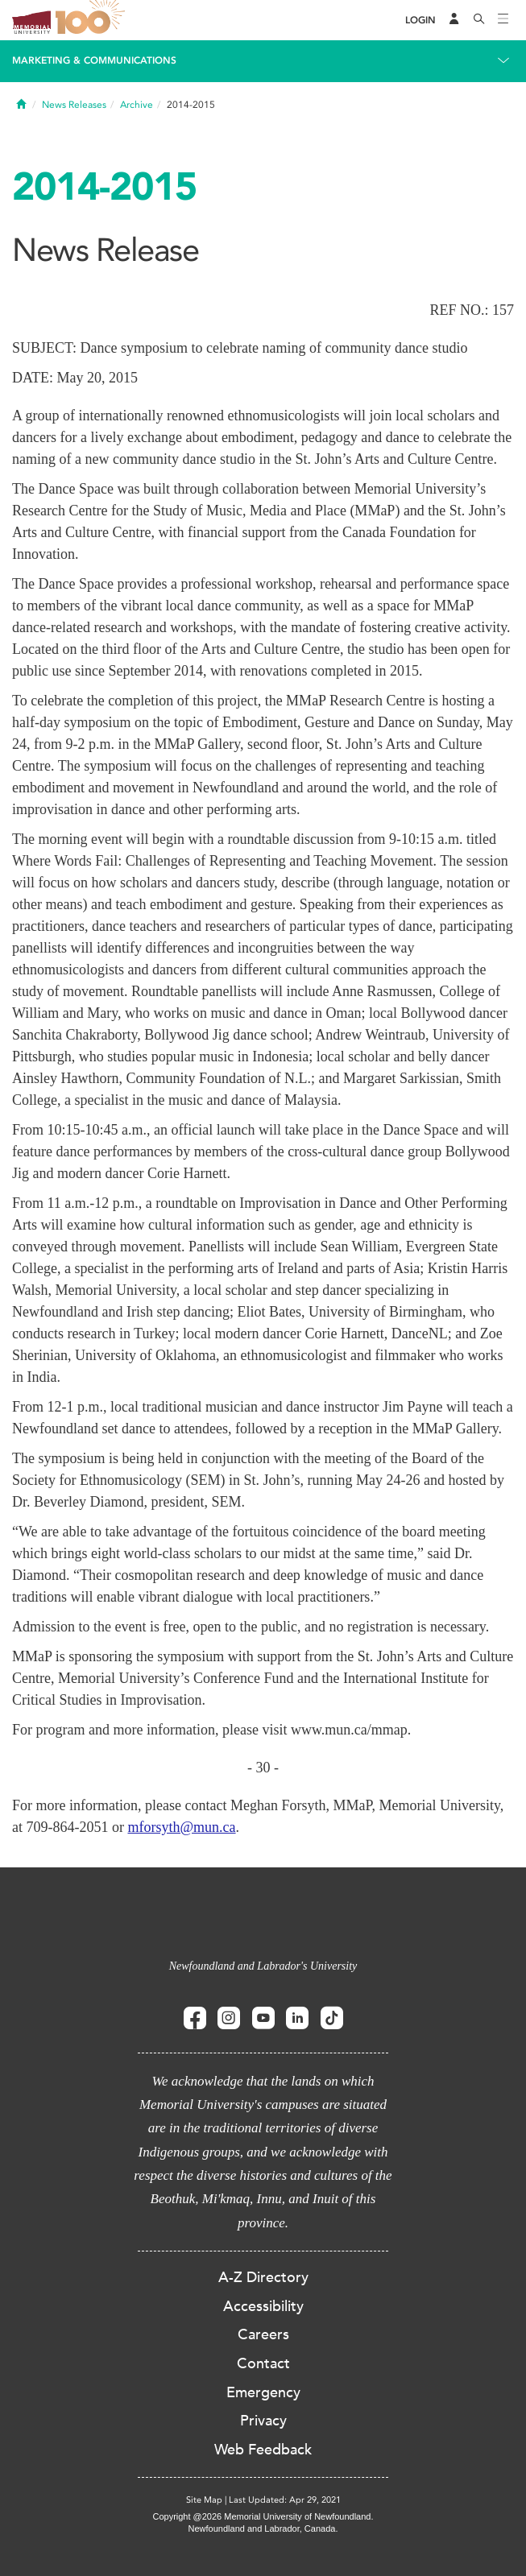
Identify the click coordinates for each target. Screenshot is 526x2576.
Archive (136, 104)
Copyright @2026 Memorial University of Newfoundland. (262, 2516)
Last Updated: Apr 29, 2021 (285, 2500)
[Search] (479, 20)
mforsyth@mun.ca (181, 1827)
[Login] (420, 20)
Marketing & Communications (94, 60)
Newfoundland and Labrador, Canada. (263, 2528)
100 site (92, 20)
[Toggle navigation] (503, 20)
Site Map (204, 2500)
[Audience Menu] (454, 20)
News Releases (74, 104)
